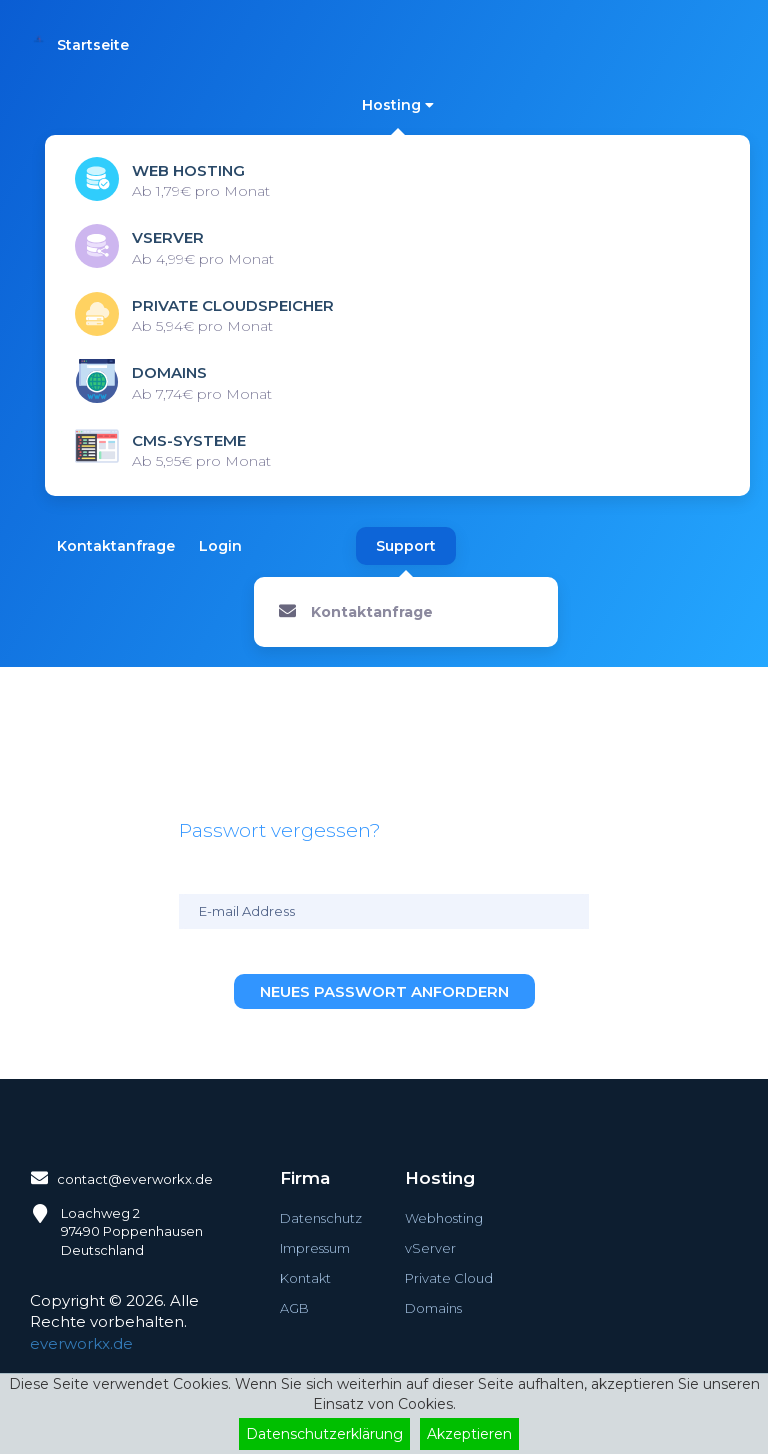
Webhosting (444, 1218)
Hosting (398, 105)
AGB (294, 1308)
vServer (430, 1248)
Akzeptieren (469, 1434)
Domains (433, 1308)
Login (220, 546)
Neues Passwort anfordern (384, 991)
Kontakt (305, 1278)
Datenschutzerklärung (324, 1434)
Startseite (93, 45)
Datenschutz (321, 1218)
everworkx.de (81, 1343)
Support (406, 546)
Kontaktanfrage (116, 546)
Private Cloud (449, 1278)
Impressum (315, 1248)
